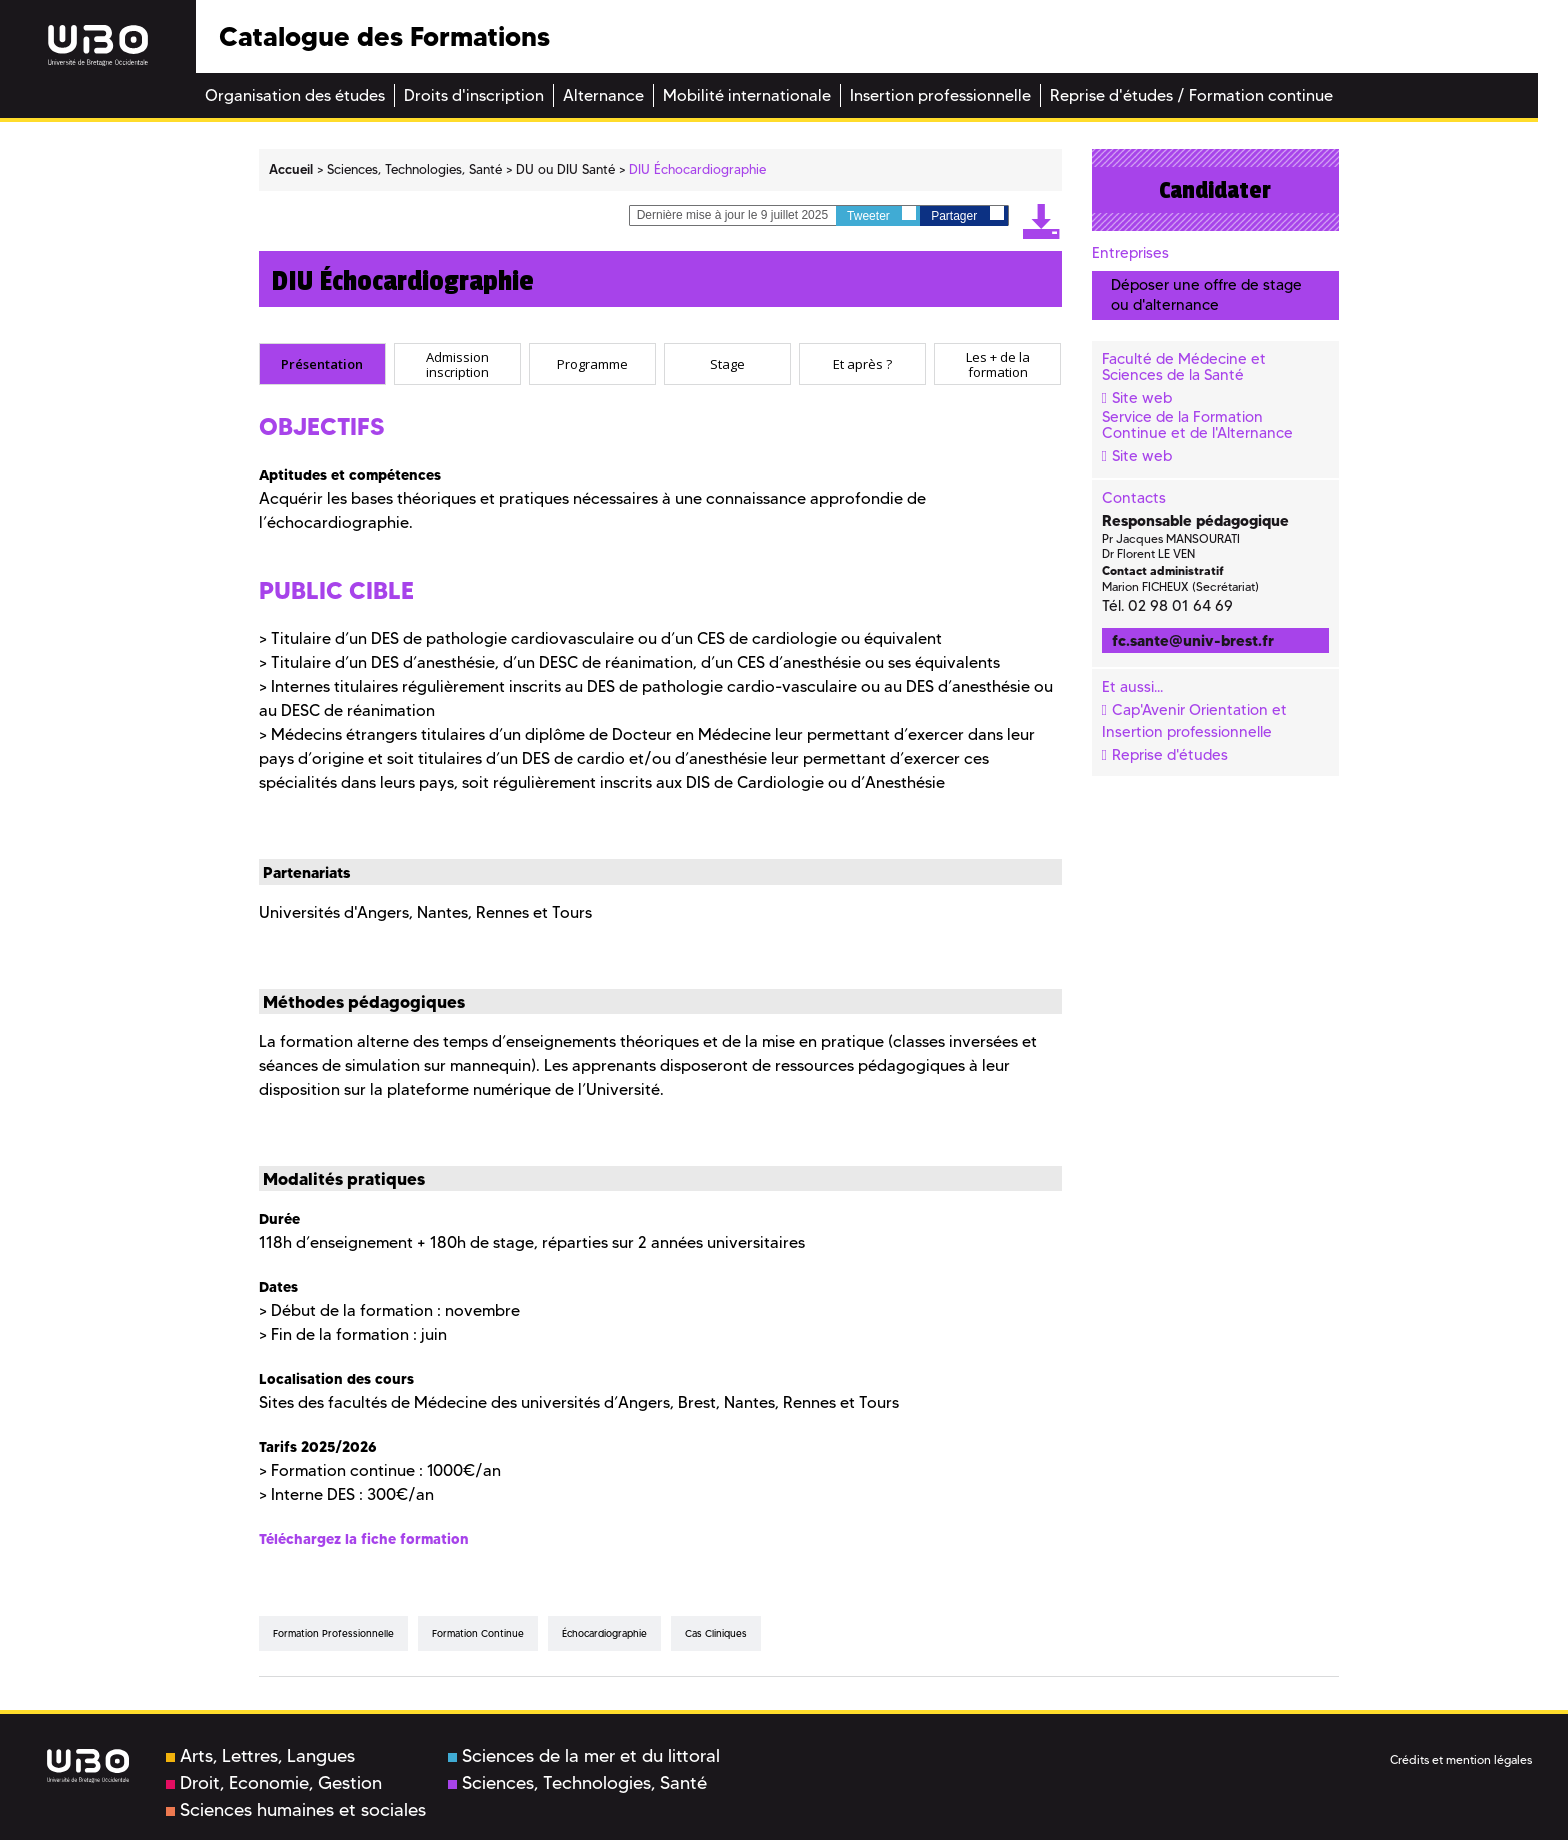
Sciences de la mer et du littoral (584, 1756)
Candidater (1215, 190)
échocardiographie (604, 1633)
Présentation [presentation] (322, 364)
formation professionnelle (333, 1633)
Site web (1142, 398)
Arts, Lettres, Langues (260, 1756)
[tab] (322, 364)
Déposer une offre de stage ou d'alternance (1206, 294)
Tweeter (881, 214)
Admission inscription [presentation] (457, 364)
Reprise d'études (1170, 755)
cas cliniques (716, 1633)
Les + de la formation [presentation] (998, 364)
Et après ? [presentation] (862, 364)
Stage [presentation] (727, 364)
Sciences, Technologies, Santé (577, 1783)
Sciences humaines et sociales (296, 1810)
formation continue (478, 1633)
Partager (967, 214)
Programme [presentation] (592, 364)
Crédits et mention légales (1461, 1759)
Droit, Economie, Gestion (274, 1783)
